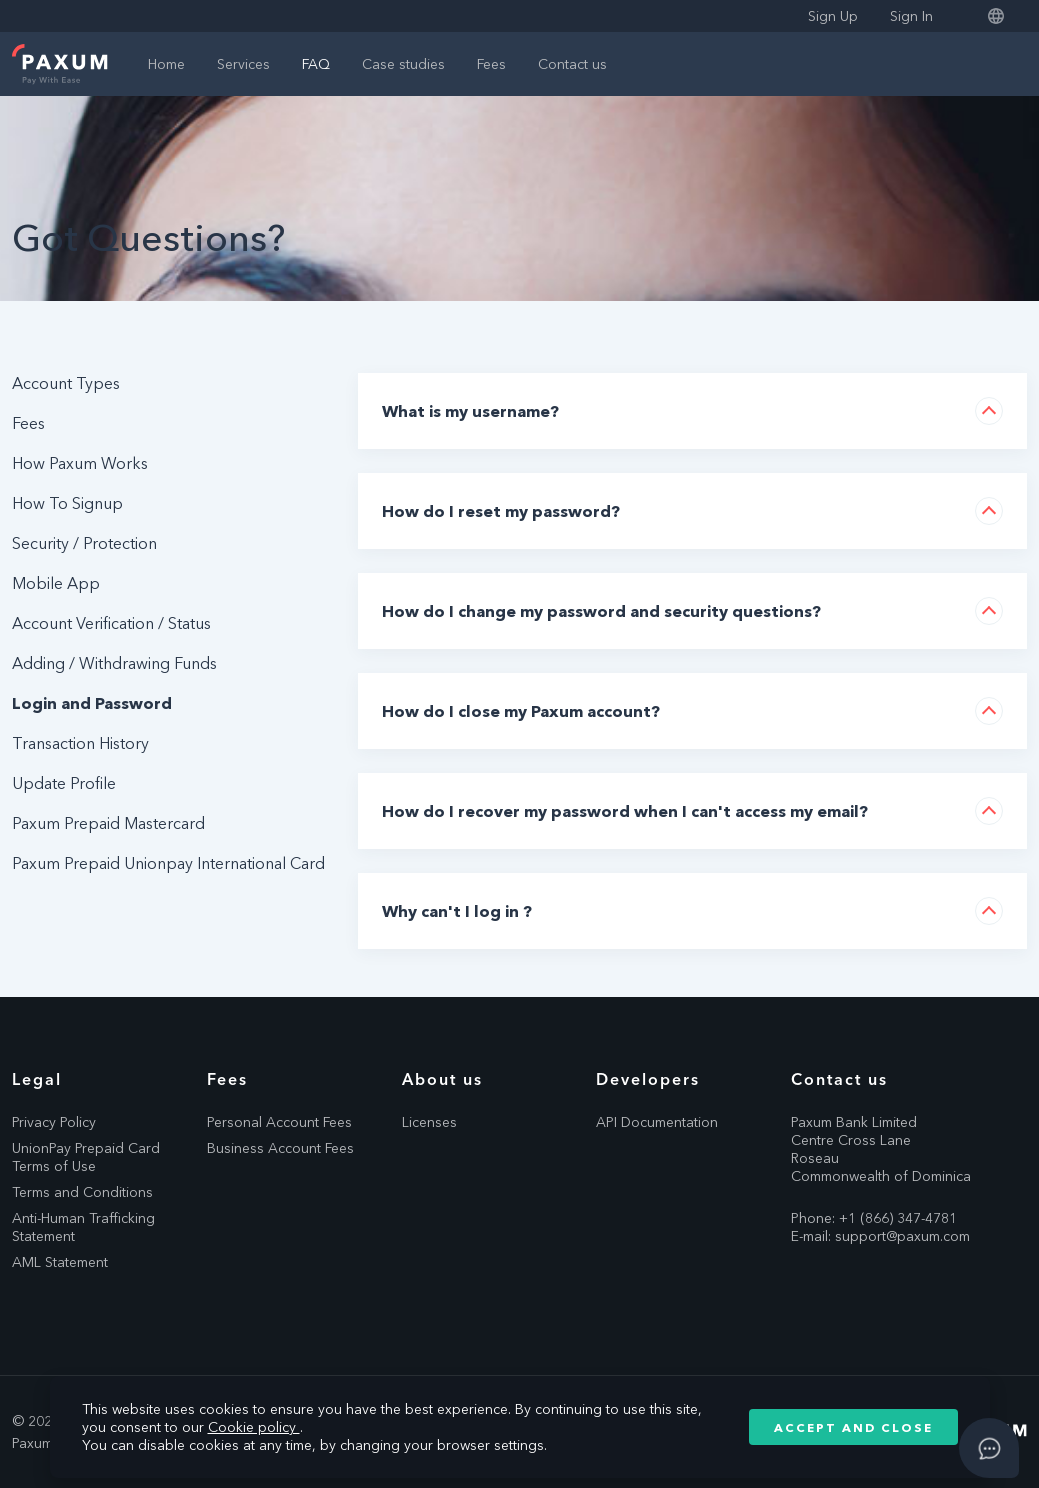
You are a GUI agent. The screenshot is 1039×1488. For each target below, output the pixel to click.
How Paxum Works (80, 463)
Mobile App (56, 583)
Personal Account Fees (279, 1122)
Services (243, 64)
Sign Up (833, 16)
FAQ (316, 64)
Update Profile (64, 783)
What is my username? (470, 411)
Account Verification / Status (111, 623)
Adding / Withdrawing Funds (114, 663)
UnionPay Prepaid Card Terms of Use (86, 1157)
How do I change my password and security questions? (601, 611)
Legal (37, 1079)
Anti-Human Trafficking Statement (83, 1227)
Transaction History (80, 743)
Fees (491, 64)
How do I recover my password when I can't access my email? (625, 811)
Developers (648, 1079)
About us (442, 1079)
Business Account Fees (280, 1148)
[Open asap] (989, 1448)
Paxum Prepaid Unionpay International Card (168, 863)
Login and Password (92, 703)
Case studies (403, 64)
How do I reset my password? (501, 511)
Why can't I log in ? (457, 911)
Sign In (911, 16)
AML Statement (60, 1262)
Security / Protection (84, 543)
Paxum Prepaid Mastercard (108, 823)
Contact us (572, 64)
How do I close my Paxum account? (521, 711)
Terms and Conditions (82, 1192)
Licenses (429, 1122)
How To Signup (67, 503)
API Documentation (657, 1122)
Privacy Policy (54, 1122)
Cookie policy (254, 1427)
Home (166, 64)
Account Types (66, 383)
